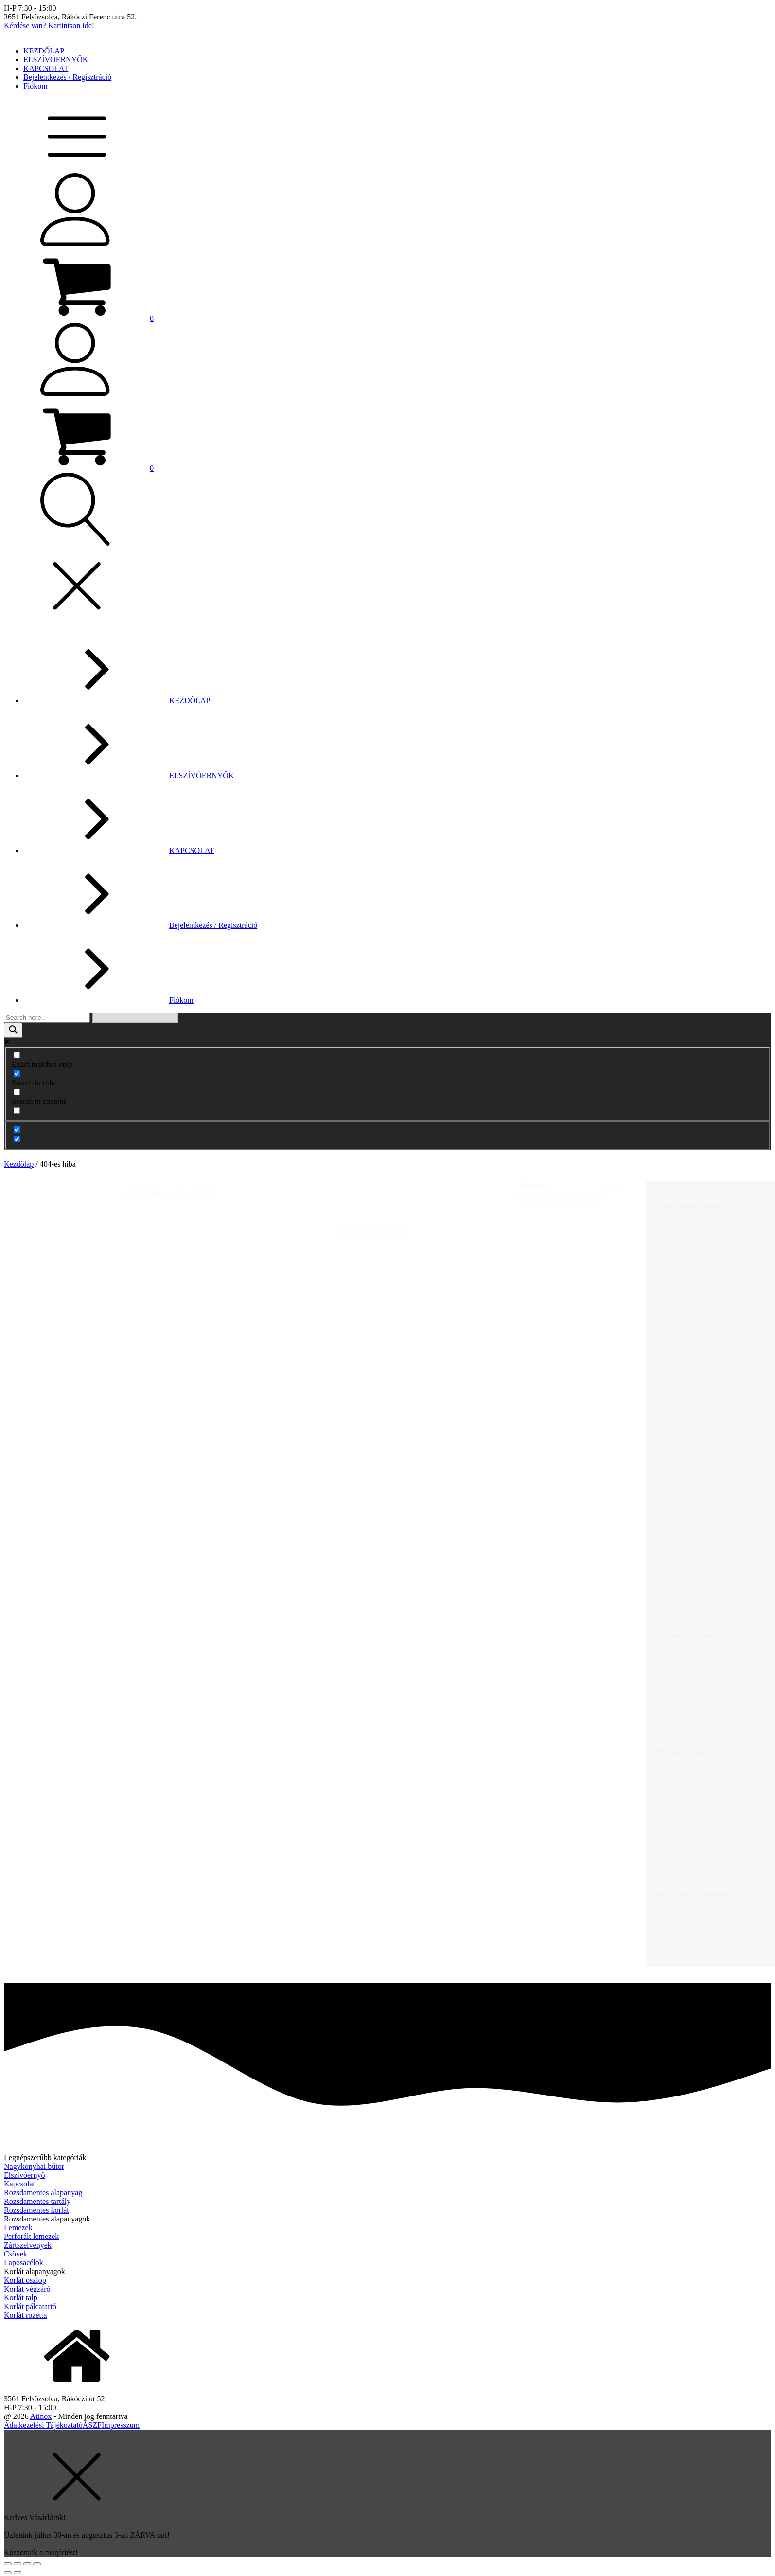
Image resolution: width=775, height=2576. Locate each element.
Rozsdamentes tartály (37, 2201)
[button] (79, 318)
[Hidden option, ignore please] (17, 1129)
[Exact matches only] (17, 1055)
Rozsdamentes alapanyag (43, 2192)
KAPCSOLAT (45, 68)
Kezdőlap (19, 1164)
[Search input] (47, 1018)
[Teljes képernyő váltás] (27, 2563)
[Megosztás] (17, 2563)
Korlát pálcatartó (30, 2306)
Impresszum (121, 2425)
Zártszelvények (28, 2245)
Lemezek (18, 2227)
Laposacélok (23, 2262)
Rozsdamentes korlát (36, 2210)
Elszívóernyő (24, 2175)
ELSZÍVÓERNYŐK (55, 59)
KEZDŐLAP (43, 51)
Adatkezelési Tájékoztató (43, 2425)
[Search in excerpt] (17, 1110)
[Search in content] (17, 1092)
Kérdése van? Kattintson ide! (49, 25)
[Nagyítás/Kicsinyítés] (37, 2563)
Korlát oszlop (25, 2280)
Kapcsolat (19, 2184)
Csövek (15, 2254)
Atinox (41, 2416)
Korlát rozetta (25, 2315)
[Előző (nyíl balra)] (8, 2572)
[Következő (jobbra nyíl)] (17, 2572)
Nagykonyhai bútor (34, 2166)
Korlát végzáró (27, 2289)
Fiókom (35, 86)
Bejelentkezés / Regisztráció (67, 77)
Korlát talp (20, 2297)
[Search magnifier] (13, 1030)
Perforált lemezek (31, 2236)
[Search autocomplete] (135, 1018)
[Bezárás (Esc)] (8, 2563)
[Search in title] (17, 1073)
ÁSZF (92, 2425)
